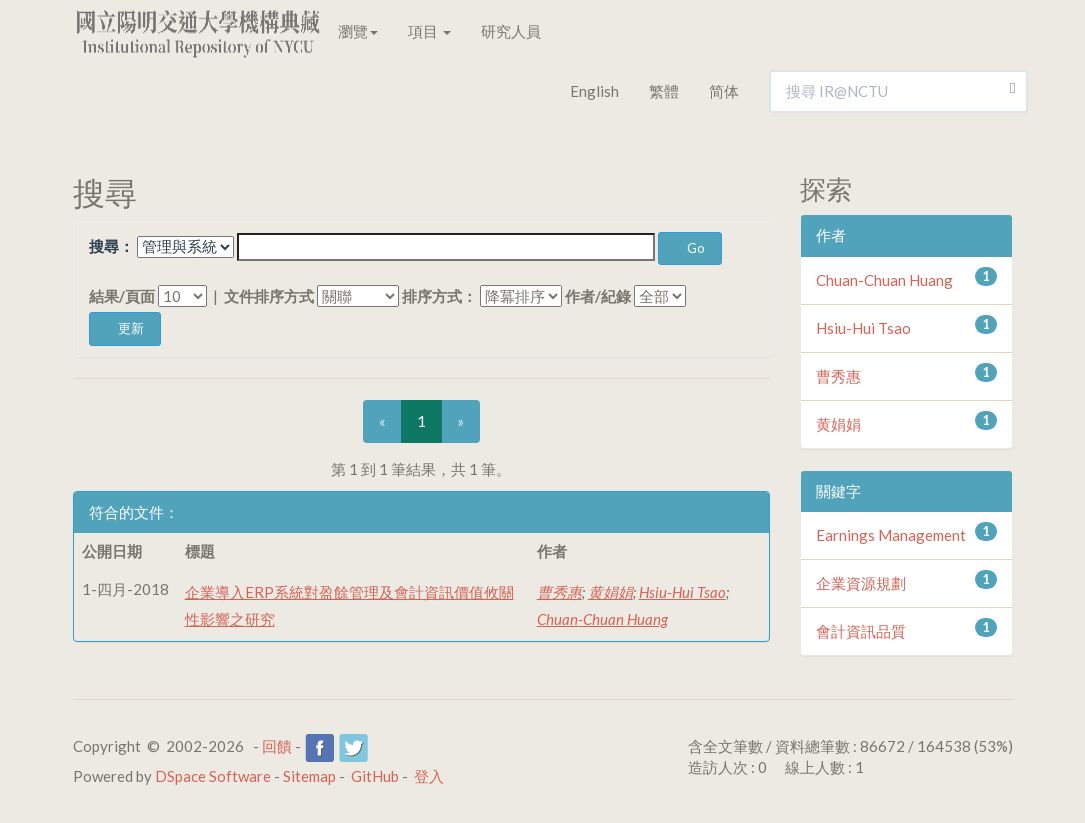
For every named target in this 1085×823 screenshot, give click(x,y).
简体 (724, 91)
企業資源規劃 (861, 583)
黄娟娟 (610, 592)
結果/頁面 (122, 296)
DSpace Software (213, 776)
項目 (429, 31)
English (594, 91)
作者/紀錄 (598, 296)
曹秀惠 (559, 592)
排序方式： (439, 296)
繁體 (664, 91)
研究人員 (511, 31)
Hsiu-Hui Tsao (682, 592)
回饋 (277, 746)
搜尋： (111, 246)
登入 (429, 776)
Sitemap (309, 776)
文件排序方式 (269, 296)
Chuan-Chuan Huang (602, 619)
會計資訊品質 (861, 631)
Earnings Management (891, 535)
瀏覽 (358, 31)
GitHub (375, 776)
